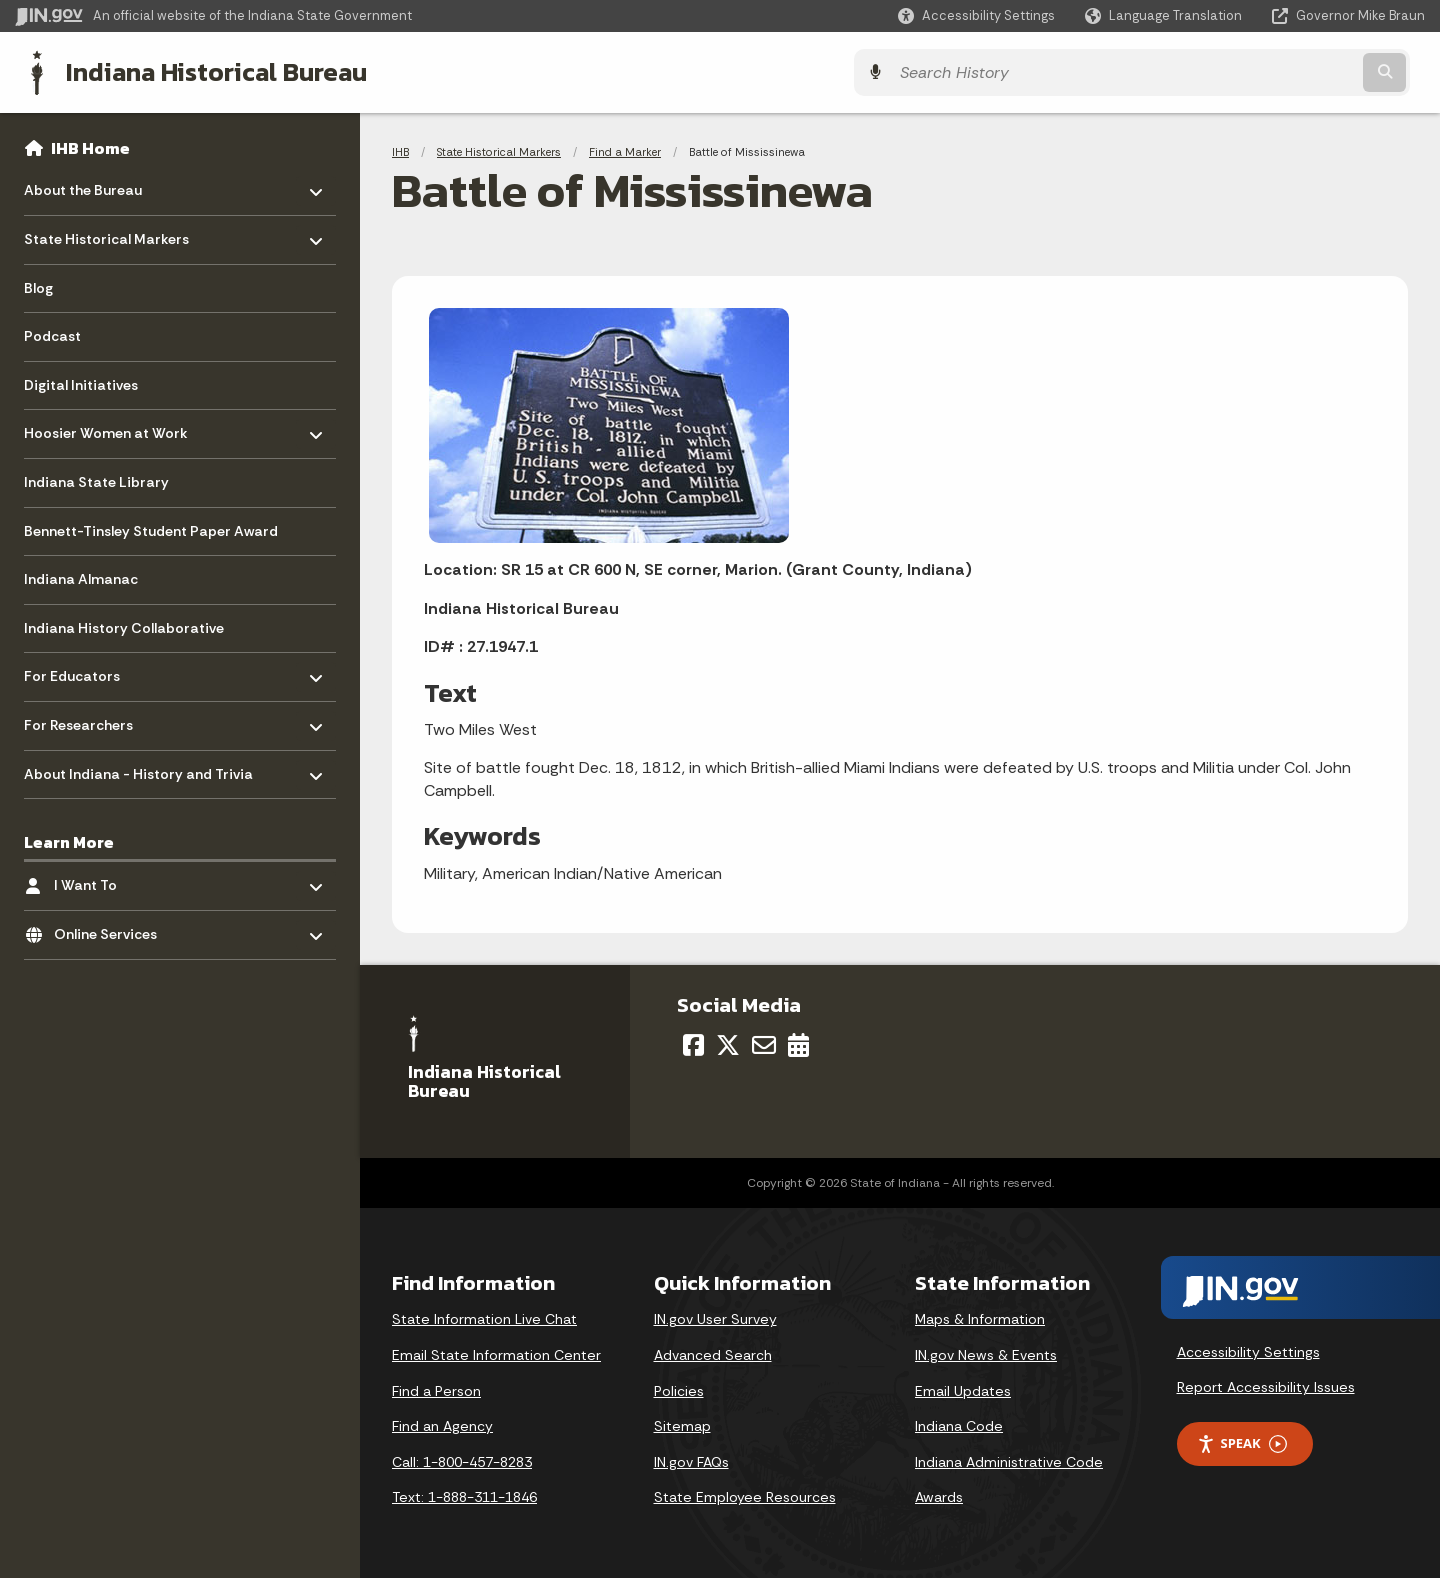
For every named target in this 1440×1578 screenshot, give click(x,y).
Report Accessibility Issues (1266, 1385)
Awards (939, 1495)
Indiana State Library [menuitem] (96, 480)
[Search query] (1252, 71)
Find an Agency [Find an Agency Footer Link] (442, 1424)
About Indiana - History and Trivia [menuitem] (138, 766)
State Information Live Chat (484, 1317)
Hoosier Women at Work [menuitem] (106, 426)
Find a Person (436, 1389)
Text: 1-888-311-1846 (464, 1495)
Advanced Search (713, 1353)
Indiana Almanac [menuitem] (81, 577)
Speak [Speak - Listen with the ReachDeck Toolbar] (1242, 1441)
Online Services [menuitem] (112, 927)
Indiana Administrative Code (1009, 1460)
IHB (400, 150)
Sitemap (682, 1424)
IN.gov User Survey (715, 1317)
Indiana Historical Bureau (201, 71)
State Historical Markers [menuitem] (106, 232)
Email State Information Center (496, 1353)
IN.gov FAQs (691, 1460)
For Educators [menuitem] (82, 669)
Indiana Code (959, 1424)
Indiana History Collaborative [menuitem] (124, 626)
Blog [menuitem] (38, 286)
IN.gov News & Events (986, 1353)
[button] (976, 15)
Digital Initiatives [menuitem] (81, 383)
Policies (679, 1389)
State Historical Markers (499, 150)
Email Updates (963, 1389)
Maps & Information (980, 1317)
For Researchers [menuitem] (82, 718)
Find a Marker (625, 150)
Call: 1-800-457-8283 (462, 1460)
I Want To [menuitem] (112, 878)
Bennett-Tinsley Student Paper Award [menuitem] (151, 529)
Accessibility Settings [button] (1248, 1350)
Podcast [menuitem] (52, 334)
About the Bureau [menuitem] (83, 183)
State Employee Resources (745, 1495)
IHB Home (90, 146)
